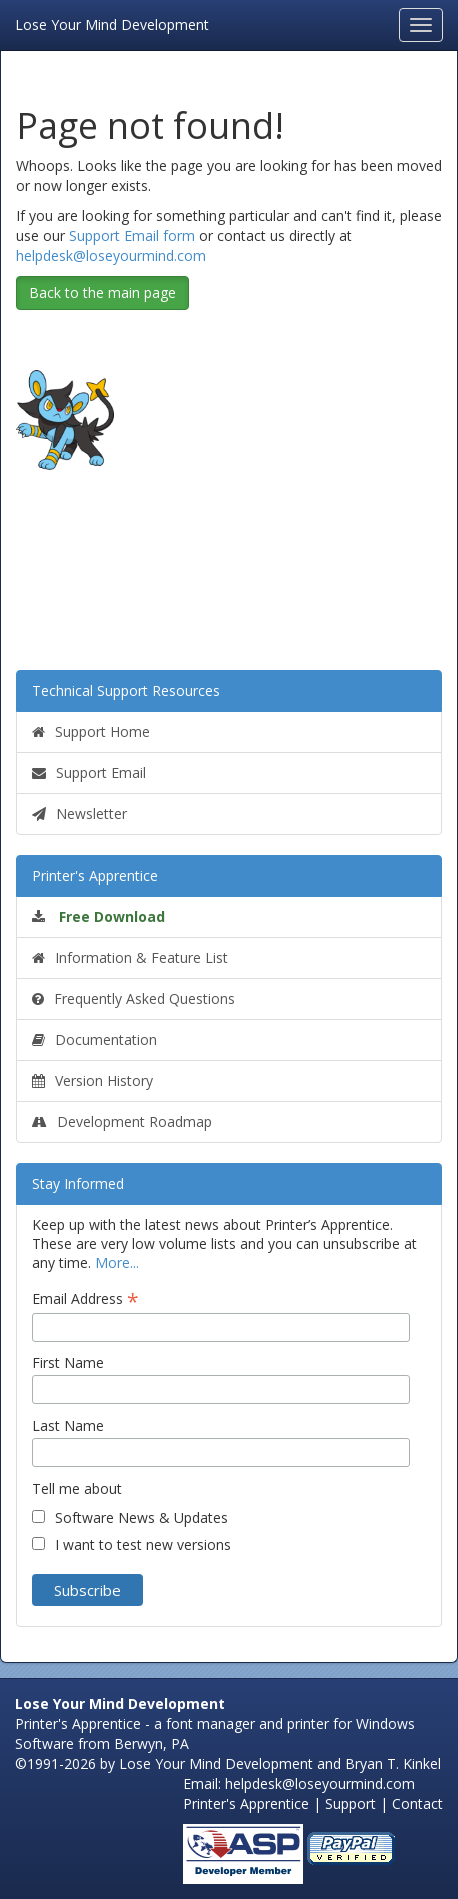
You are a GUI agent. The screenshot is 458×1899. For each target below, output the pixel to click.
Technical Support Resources (126, 690)
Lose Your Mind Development (112, 22)
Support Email (89, 772)
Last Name (68, 1425)
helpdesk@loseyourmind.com (111, 255)
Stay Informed (78, 1183)
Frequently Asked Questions (133, 998)
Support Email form (132, 235)
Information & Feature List (130, 957)
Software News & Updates (141, 1517)
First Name (68, 1362)
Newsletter (79, 813)
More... (117, 1262)
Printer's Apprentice (95, 875)
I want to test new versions (143, 1544)
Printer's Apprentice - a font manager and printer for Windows (215, 1723)
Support (350, 1803)
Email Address (85, 1298)
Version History (92, 1080)
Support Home (91, 731)
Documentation (94, 1039)
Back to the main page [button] (102, 292)
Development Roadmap (122, 1121)
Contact (417, 1803)
